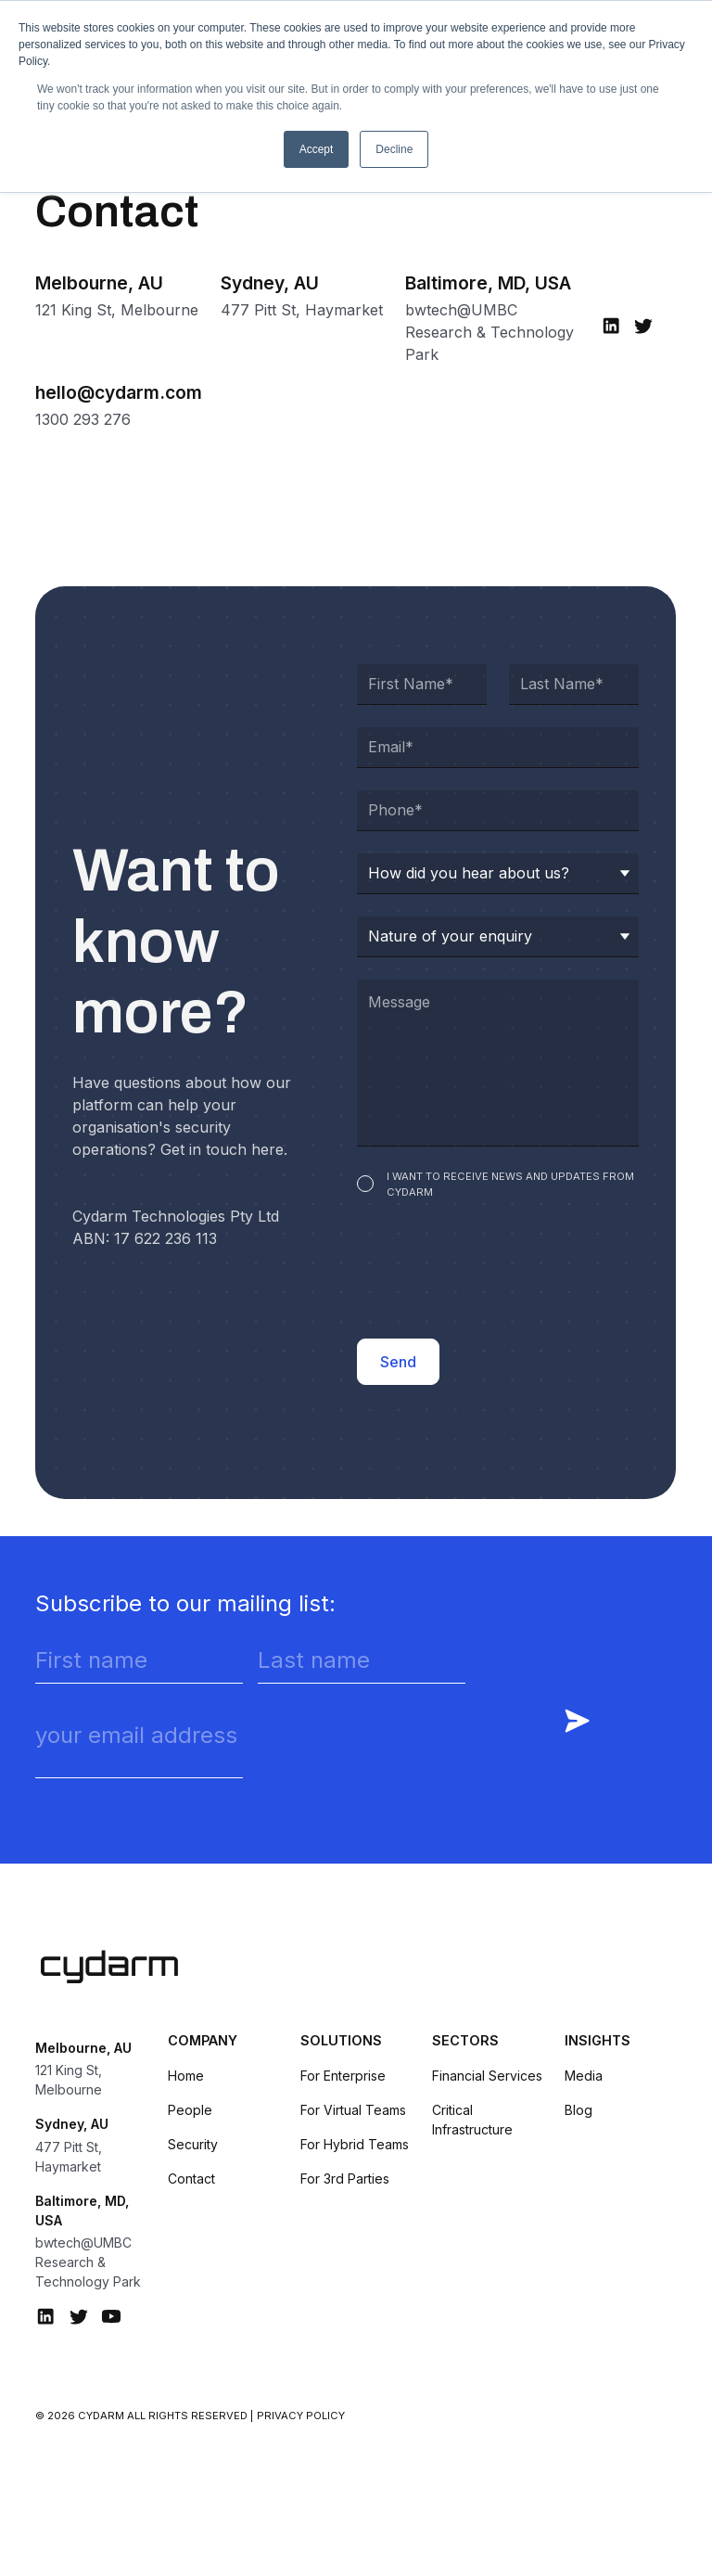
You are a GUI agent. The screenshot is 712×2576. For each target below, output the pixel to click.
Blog (578, 2110)
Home (186, 2075)
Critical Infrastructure (472, 2119)
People (190, 2110)
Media (584, 2075)
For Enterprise (343, 2075)
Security (193, 2144)
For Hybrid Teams (354, 2144)
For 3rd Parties (344, 2178)
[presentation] (498, 1273)
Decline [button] (394, 149)
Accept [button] (316, 149)
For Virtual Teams (353, 2110)
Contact (191, 2178)
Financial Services (487, 2075)
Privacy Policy (301, 2415)
